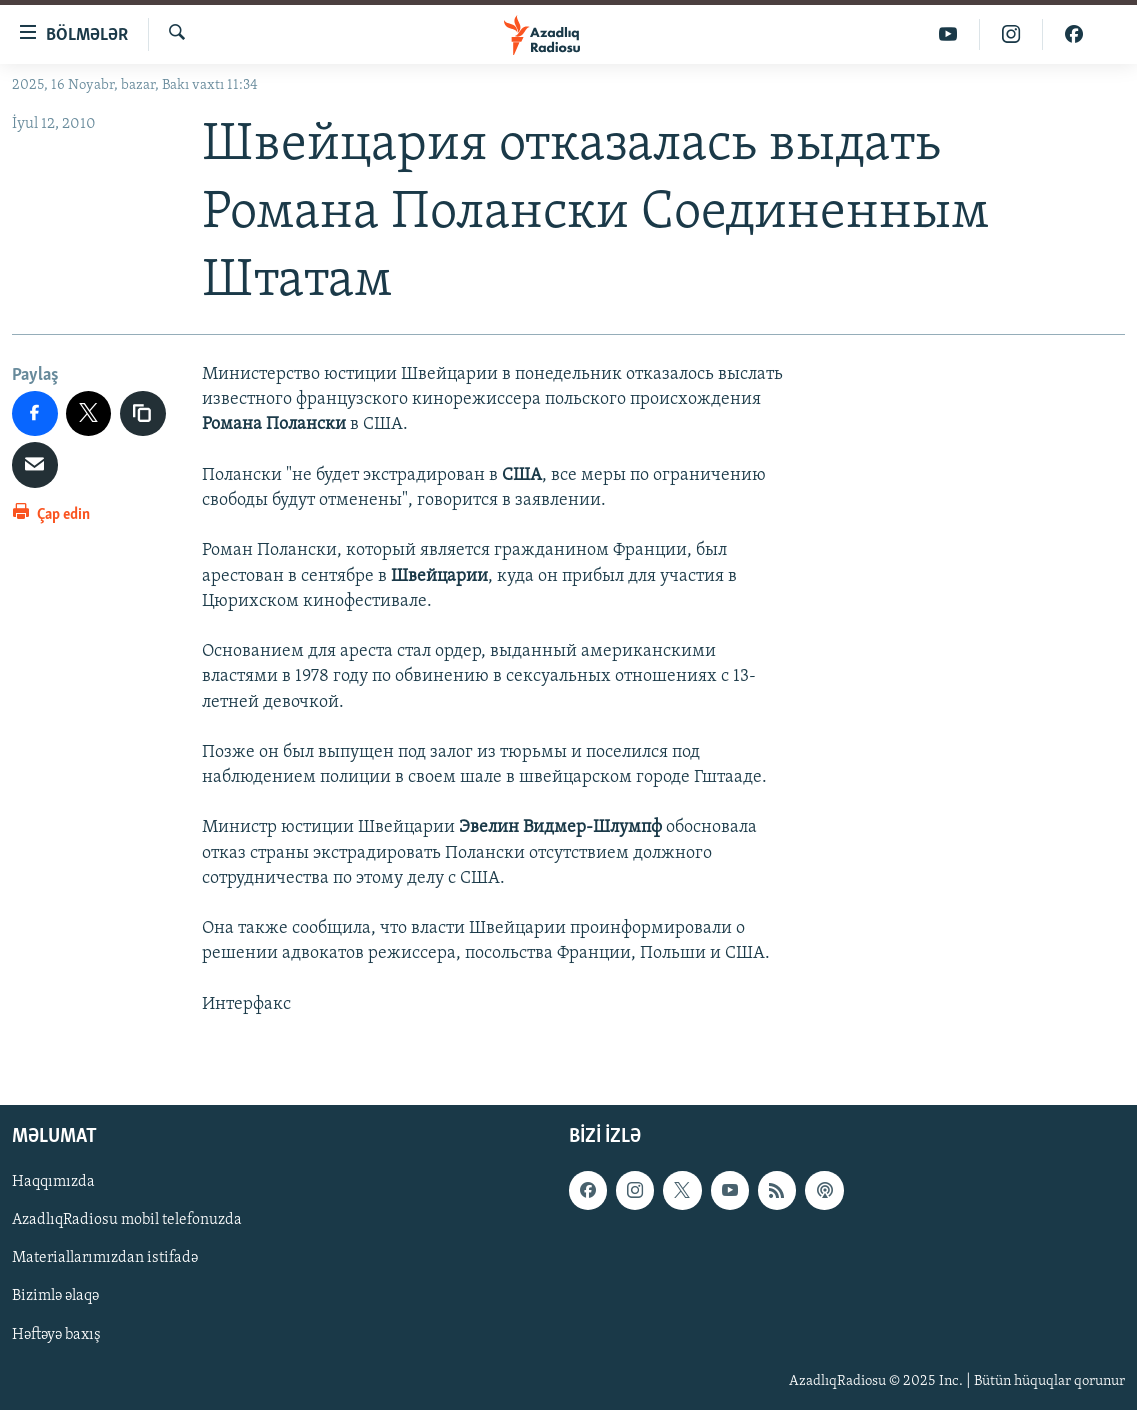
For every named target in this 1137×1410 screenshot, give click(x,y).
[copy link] (143, 414)
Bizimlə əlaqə (55, 1296)
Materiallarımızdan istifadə (105, 1258)
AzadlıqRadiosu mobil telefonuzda (127, 1220)
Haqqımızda (53, 1182)
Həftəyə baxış (56, 1335)
